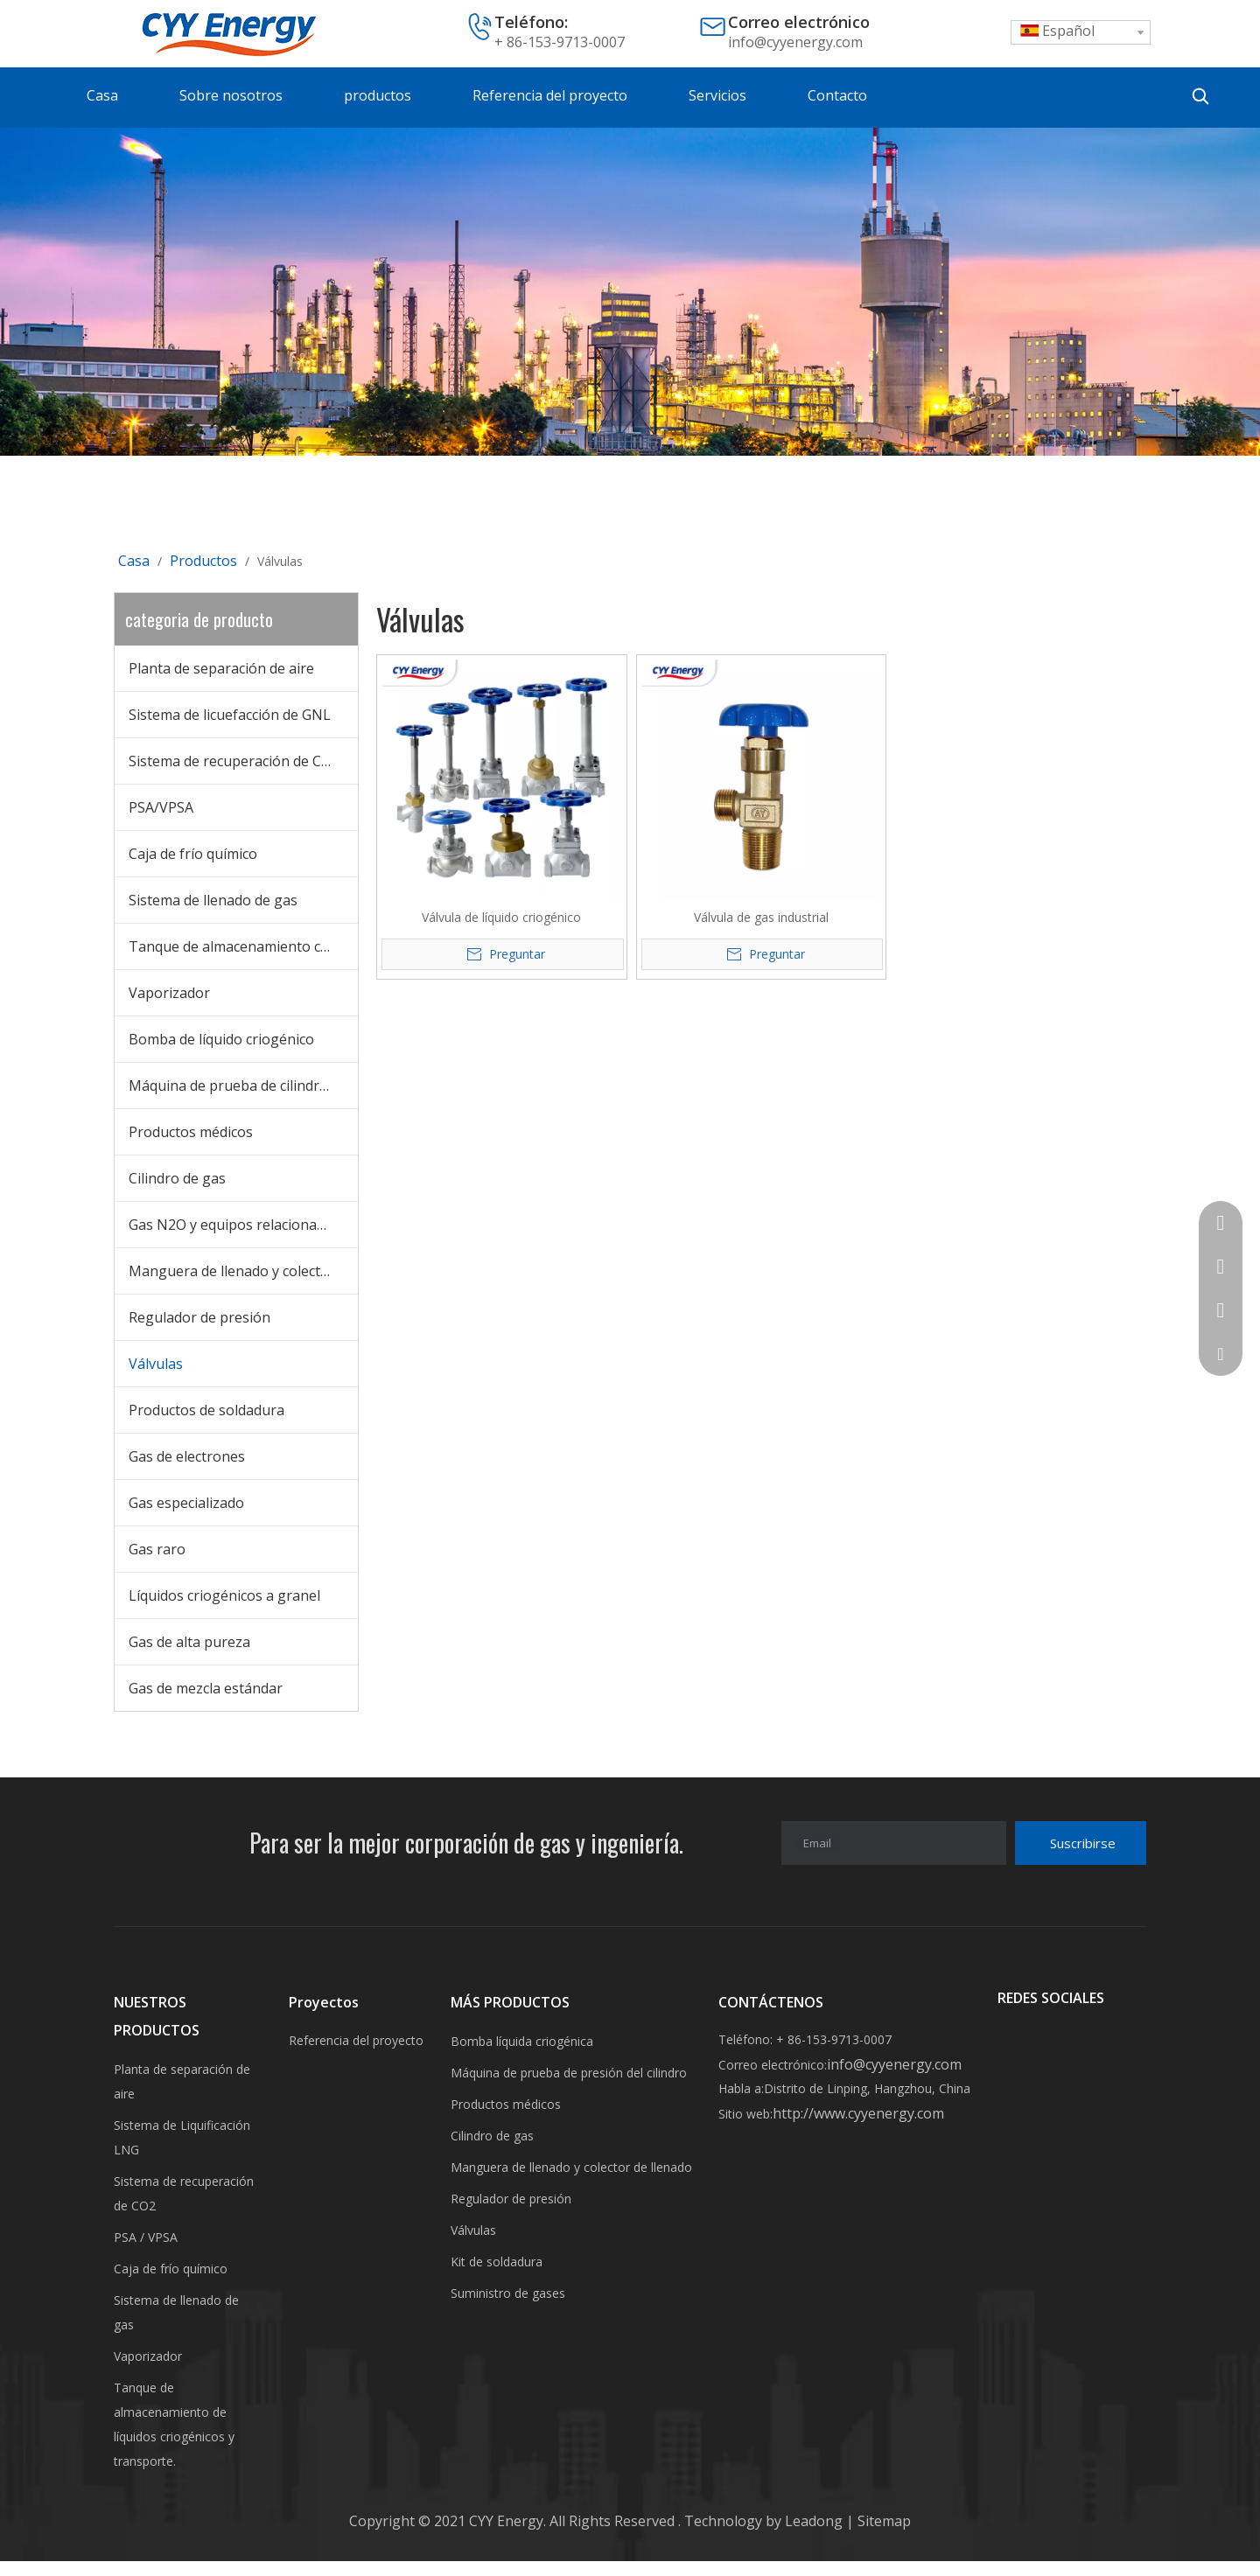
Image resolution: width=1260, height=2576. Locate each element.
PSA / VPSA (146, 2237)
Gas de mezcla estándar (206, 1688)
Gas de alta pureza (189, 1641)
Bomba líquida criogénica (522, 2041)
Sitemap (882, 2521)
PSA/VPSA (161, 807)
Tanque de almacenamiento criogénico (243, 946)
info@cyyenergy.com (795, 42)
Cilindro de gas (177, 1178)
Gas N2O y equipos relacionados (234, 1224)
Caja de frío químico (193, 853)
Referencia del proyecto (356, 2040)
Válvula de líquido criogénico (501, 917)
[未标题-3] (630, 292)
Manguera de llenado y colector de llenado (243, 1271)
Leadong (815, 2521)
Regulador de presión (199, 1317)
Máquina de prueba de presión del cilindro (569, 2072)
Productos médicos (191, 1131)
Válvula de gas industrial (761, 917)
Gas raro (157, 1549)
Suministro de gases (508, 2293)
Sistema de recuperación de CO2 (234, 761)
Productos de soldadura (206, 1410)
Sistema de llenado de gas (213, 900)
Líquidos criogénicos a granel (224, 1595)
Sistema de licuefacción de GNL (230, 714)
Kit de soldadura (496, 2261)
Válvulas (156, 1363)
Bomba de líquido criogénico (221, 1039)
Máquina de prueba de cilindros (232, 1085)
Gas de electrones (187, 1456)
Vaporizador (169, 992)
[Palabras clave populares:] (1200, 96)
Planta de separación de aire (221, 668)
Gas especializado (186, 1502)
